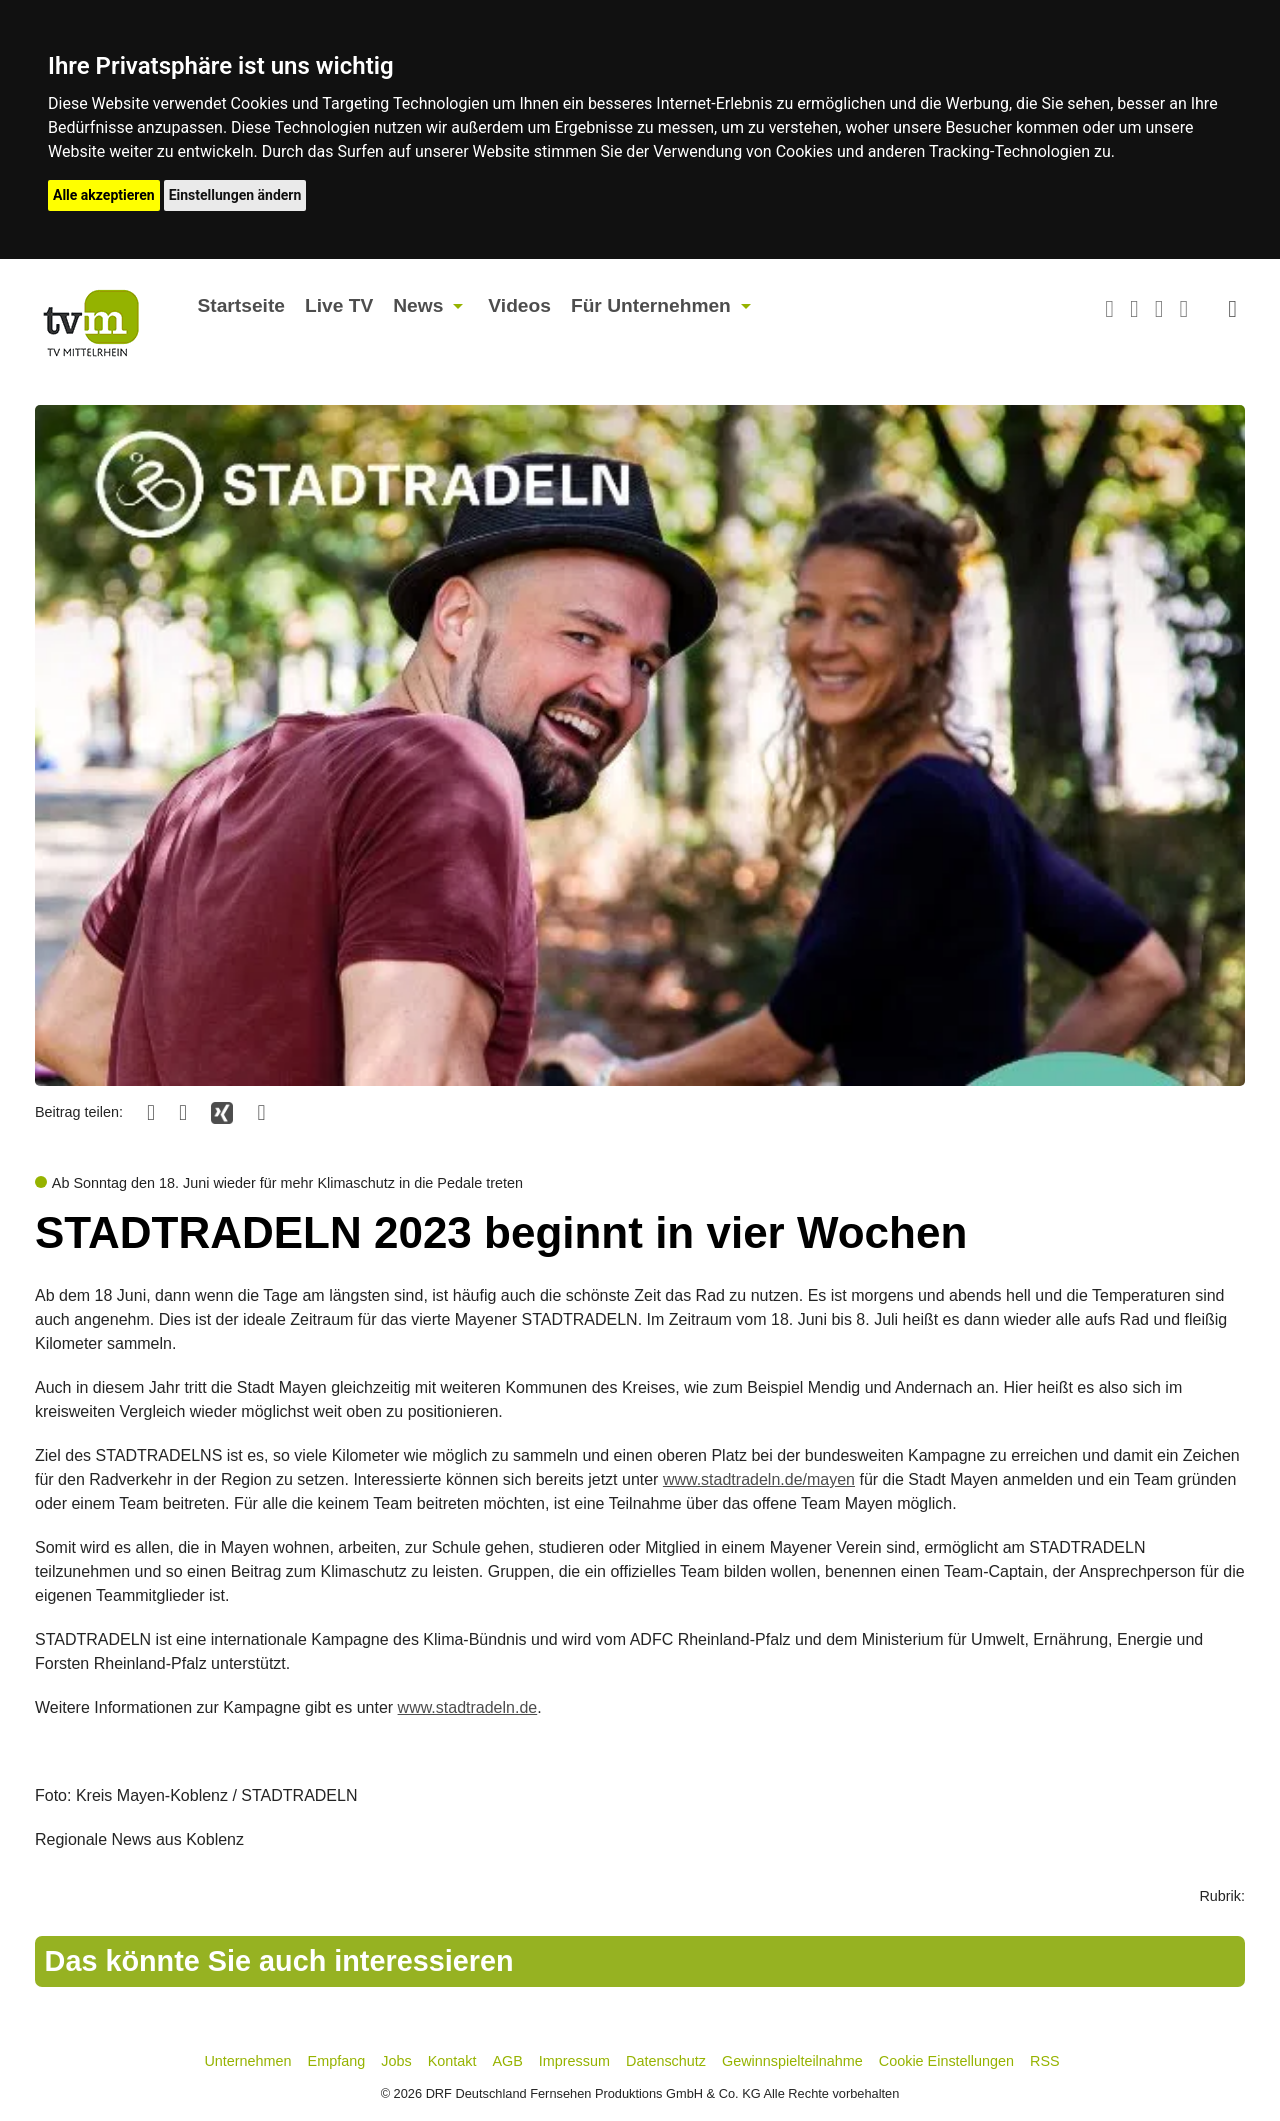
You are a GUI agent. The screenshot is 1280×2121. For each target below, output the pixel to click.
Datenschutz (666, 2061)
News (418, 305)
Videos (519, 305)
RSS (1045, 2061)
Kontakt (452, 2061)
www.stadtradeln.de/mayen (759, 1479)
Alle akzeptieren (104, 195)
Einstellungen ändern (235, 195)
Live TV (339, 305)
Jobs (396, 2061)
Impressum (574, 2061)
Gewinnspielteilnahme (792, 2061)
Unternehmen (247, 2061)
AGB (507, 2061)
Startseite (241, 305)
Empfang (337, 2061)
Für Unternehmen (651, 305)
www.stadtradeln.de (468, 1707)
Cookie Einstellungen (946, 2061)
